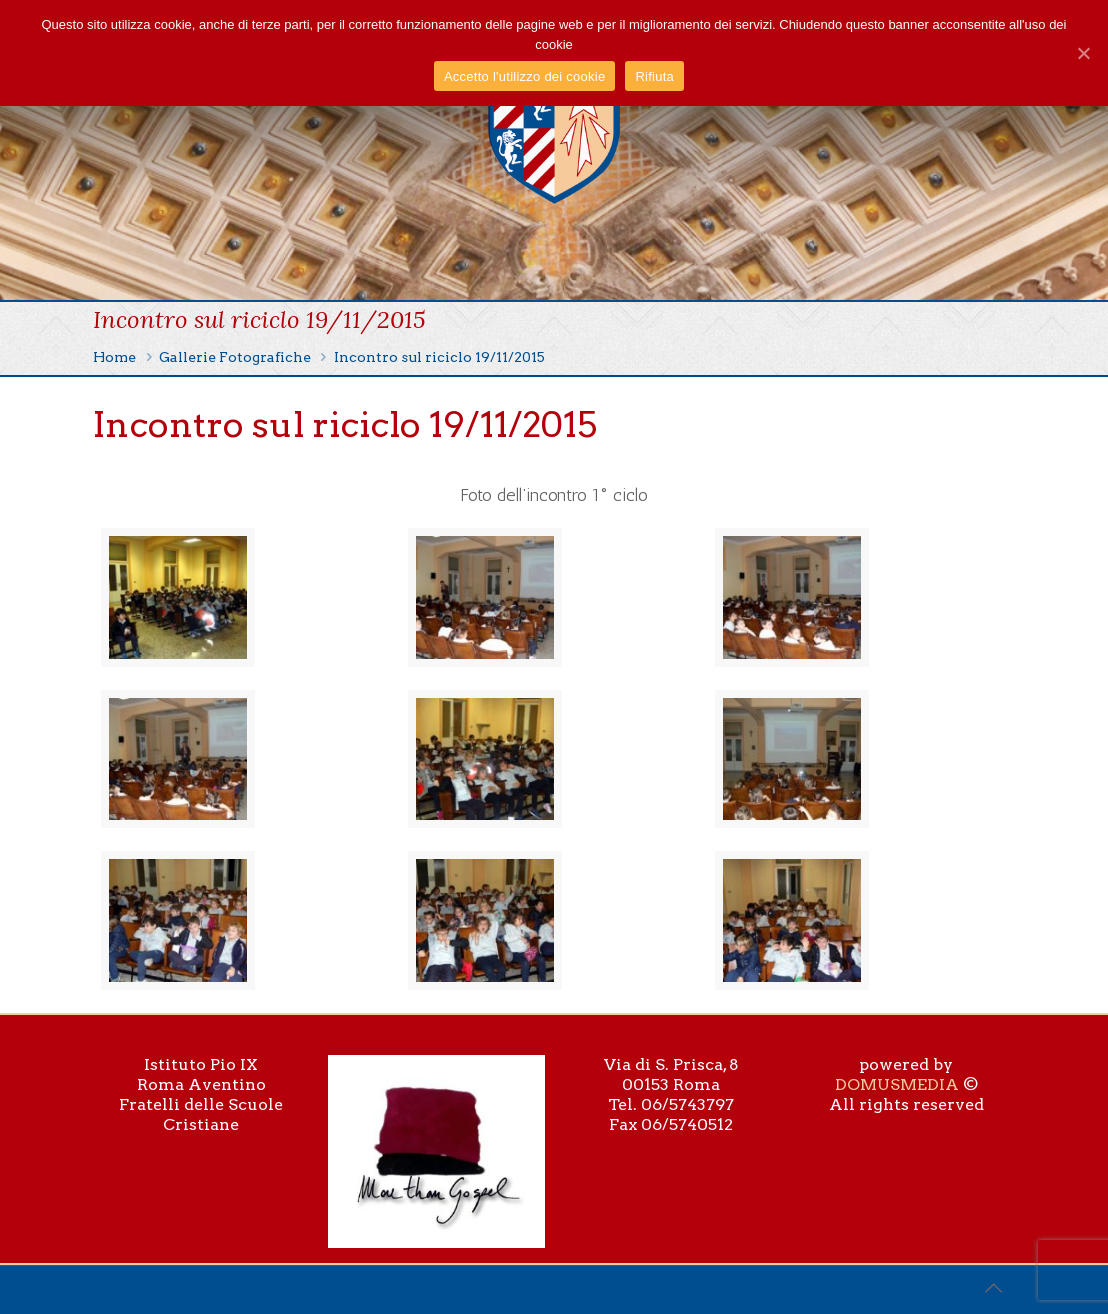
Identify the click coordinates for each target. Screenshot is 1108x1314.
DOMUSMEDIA (897, 1084)
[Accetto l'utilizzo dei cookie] (1083, 53)
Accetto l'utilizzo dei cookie (524, 76)
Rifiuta (654, 76)
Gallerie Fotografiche (235, 357)
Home (114, 357)
